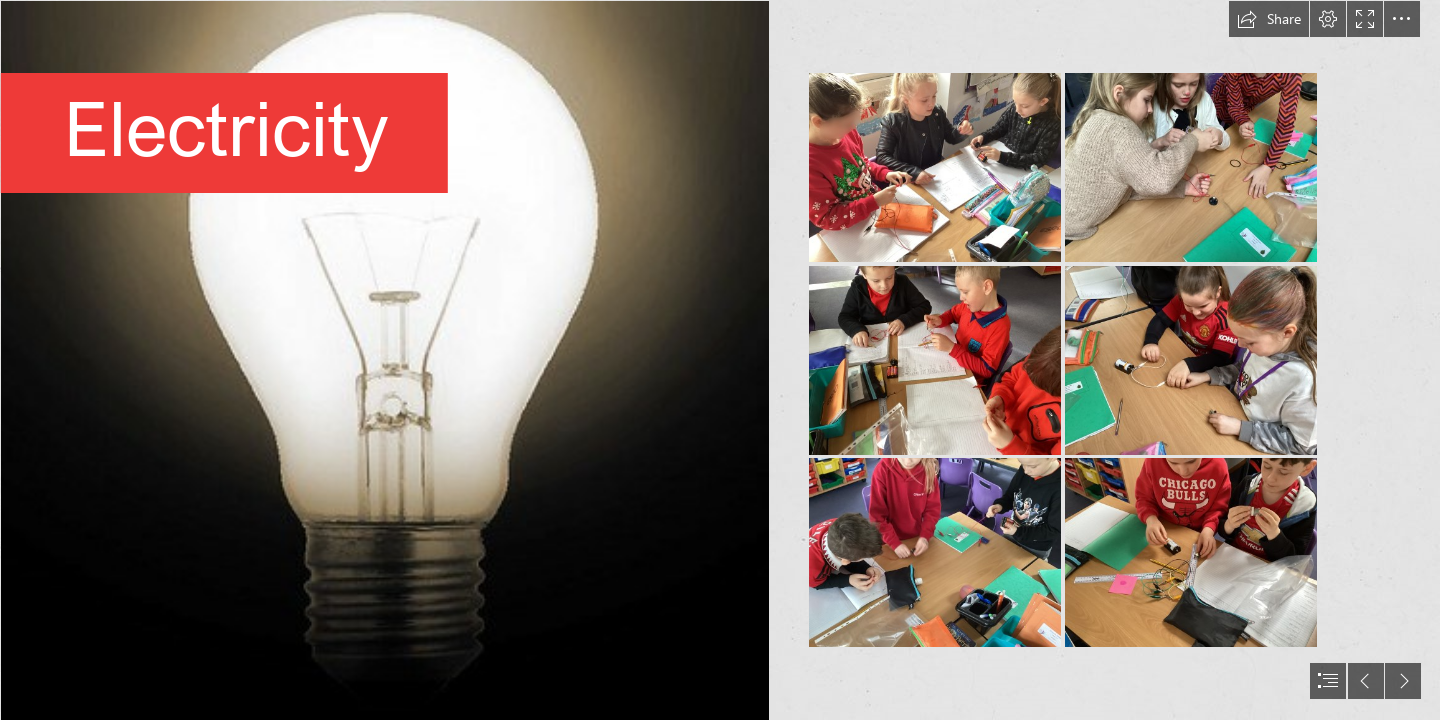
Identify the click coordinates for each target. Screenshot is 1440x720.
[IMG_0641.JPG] (935, 552)
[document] (720, 360)
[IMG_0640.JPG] (935, 360)
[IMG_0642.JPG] (1191, 167)
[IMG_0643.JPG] (1191, 360)
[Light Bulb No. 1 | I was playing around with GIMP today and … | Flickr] (384, 360)
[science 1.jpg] (935, 167)
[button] (1269, 19)
